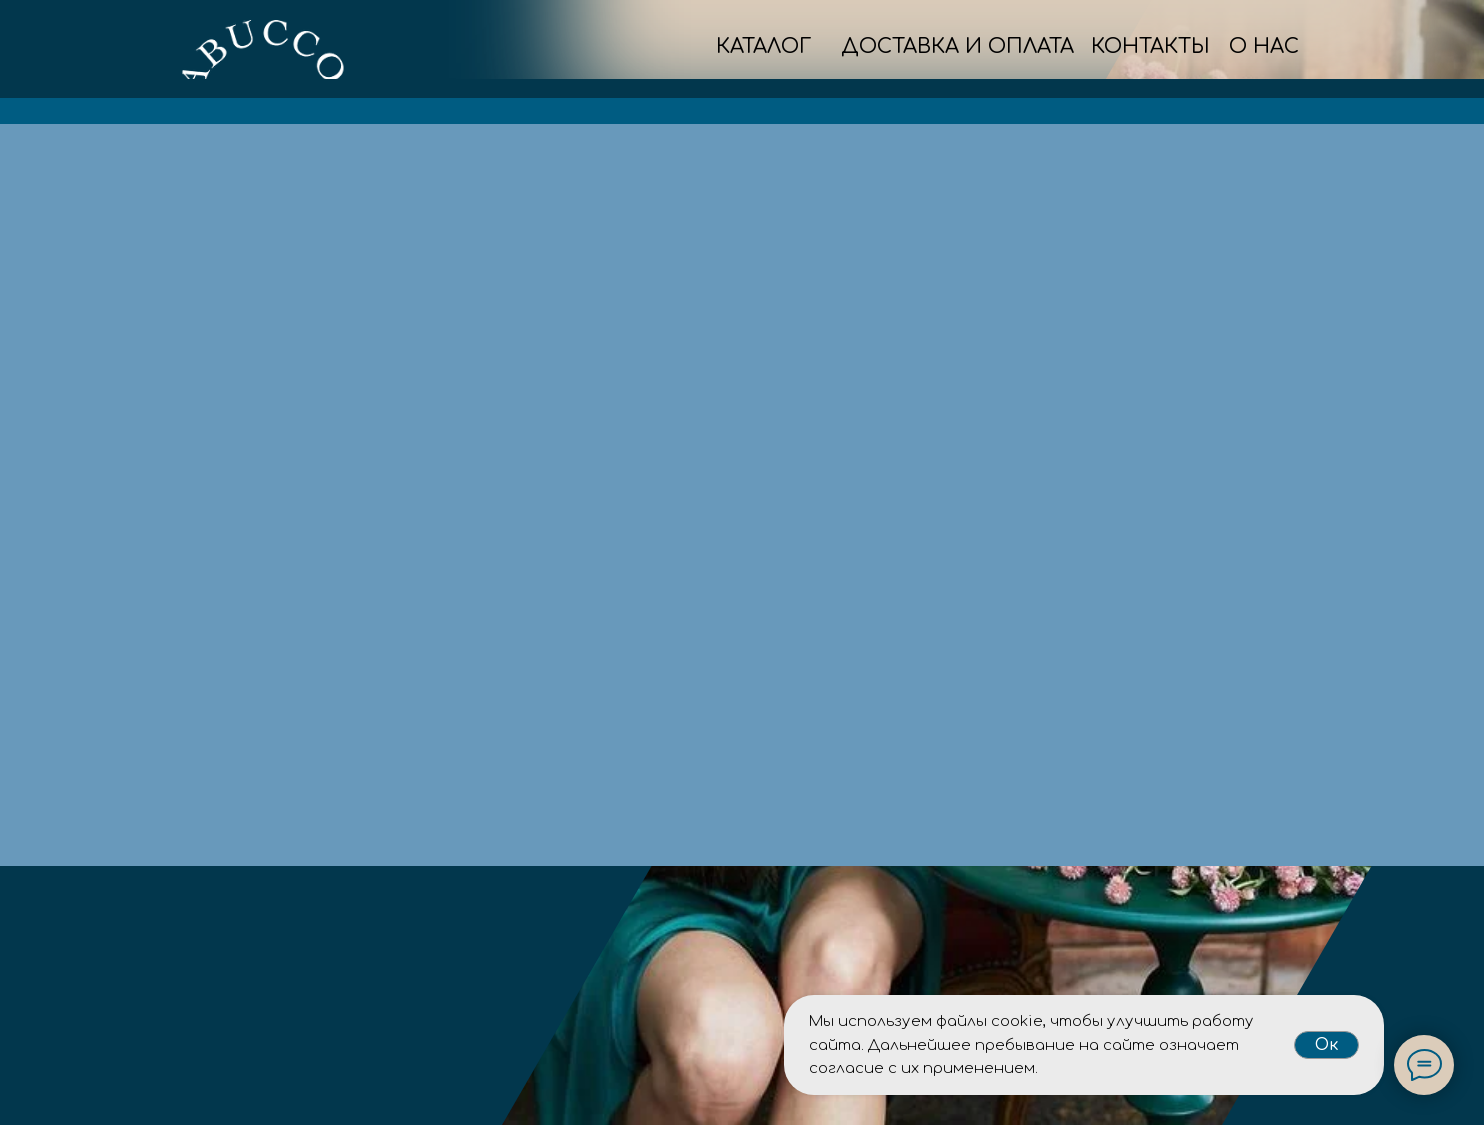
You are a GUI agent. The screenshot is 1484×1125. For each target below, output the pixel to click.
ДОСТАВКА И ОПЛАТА (957, 46)
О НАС (1264, 46)
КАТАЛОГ (763, 46)
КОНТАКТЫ (1150, 46)
